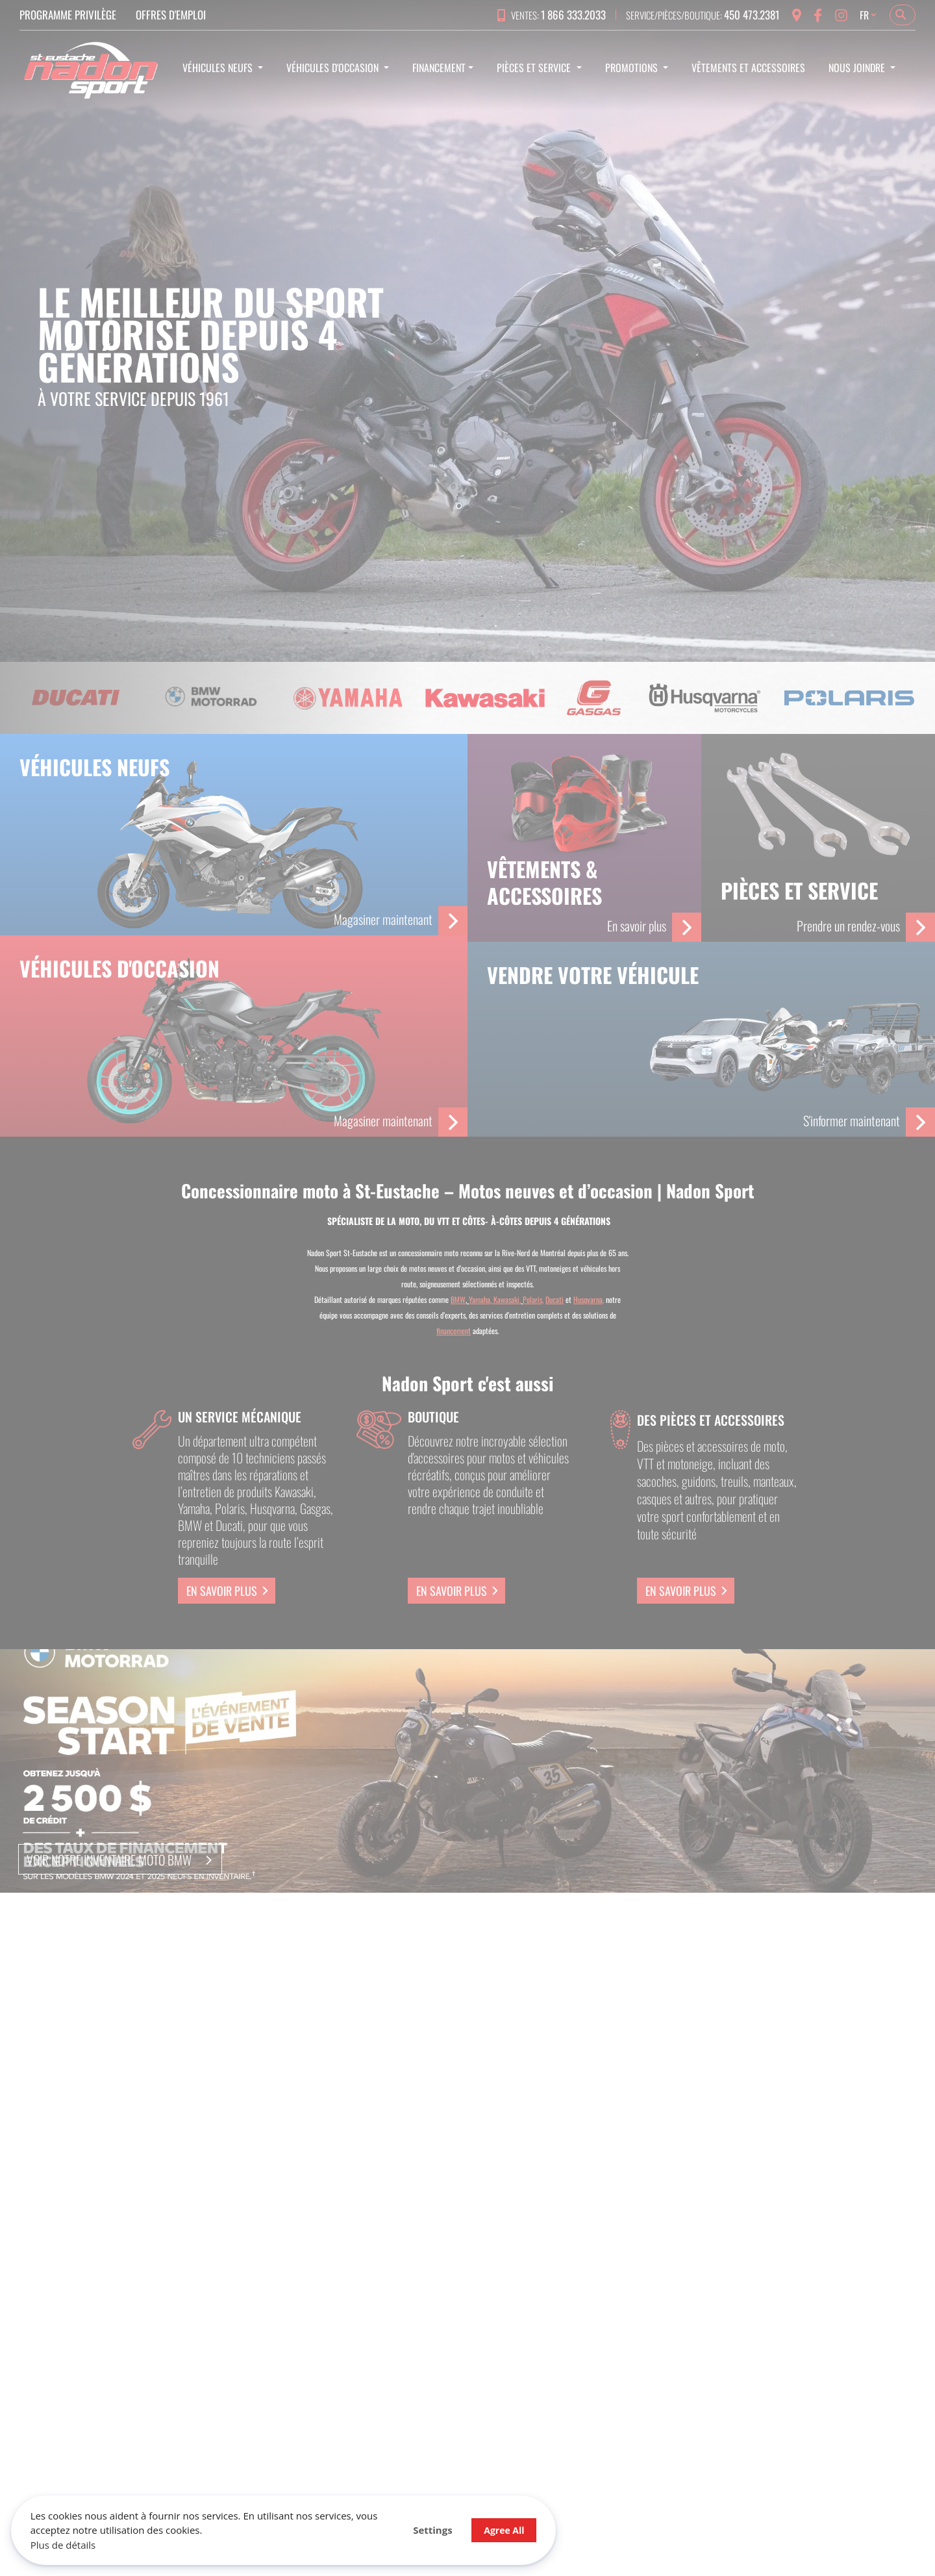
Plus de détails (65, 2542)
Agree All (428, 2528)
